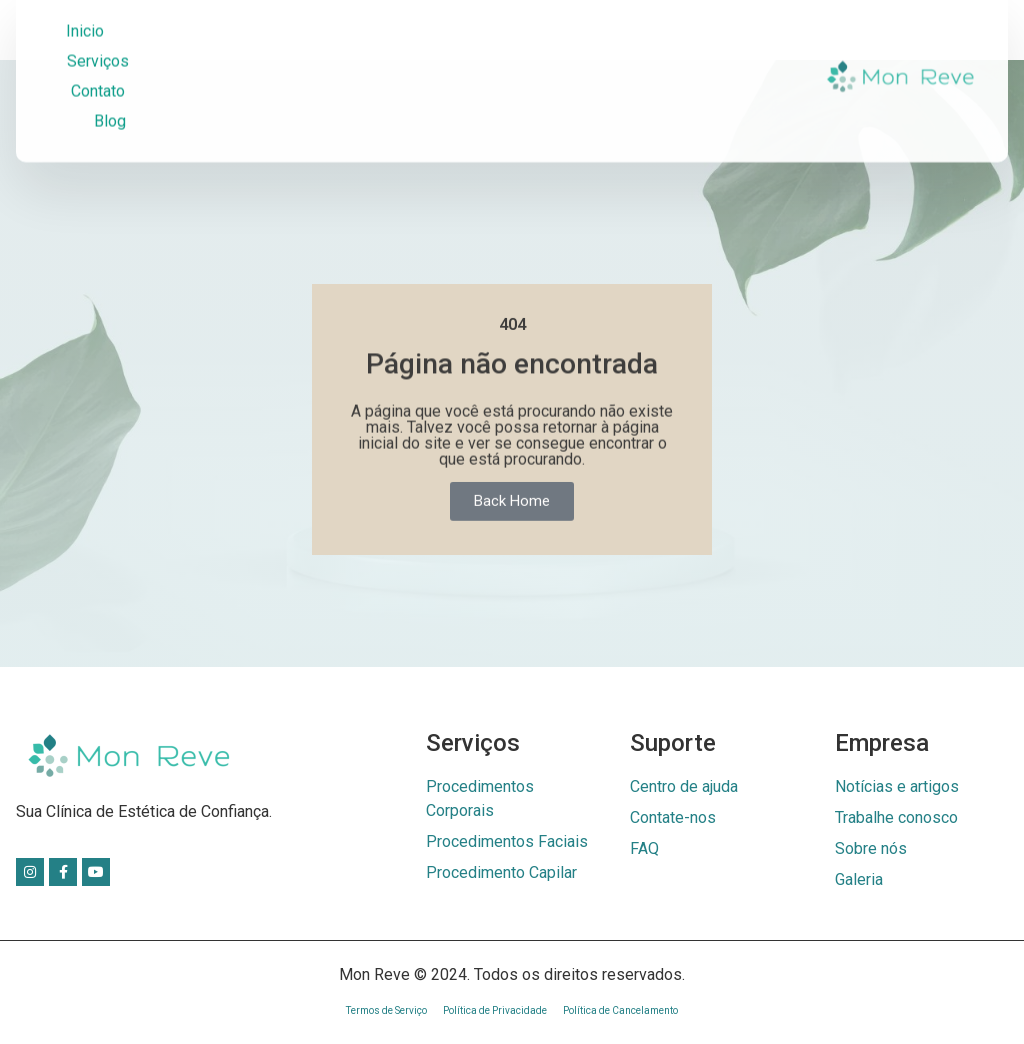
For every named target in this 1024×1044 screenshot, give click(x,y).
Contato (98, 73)
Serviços (98, 43)
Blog (110, 103)
